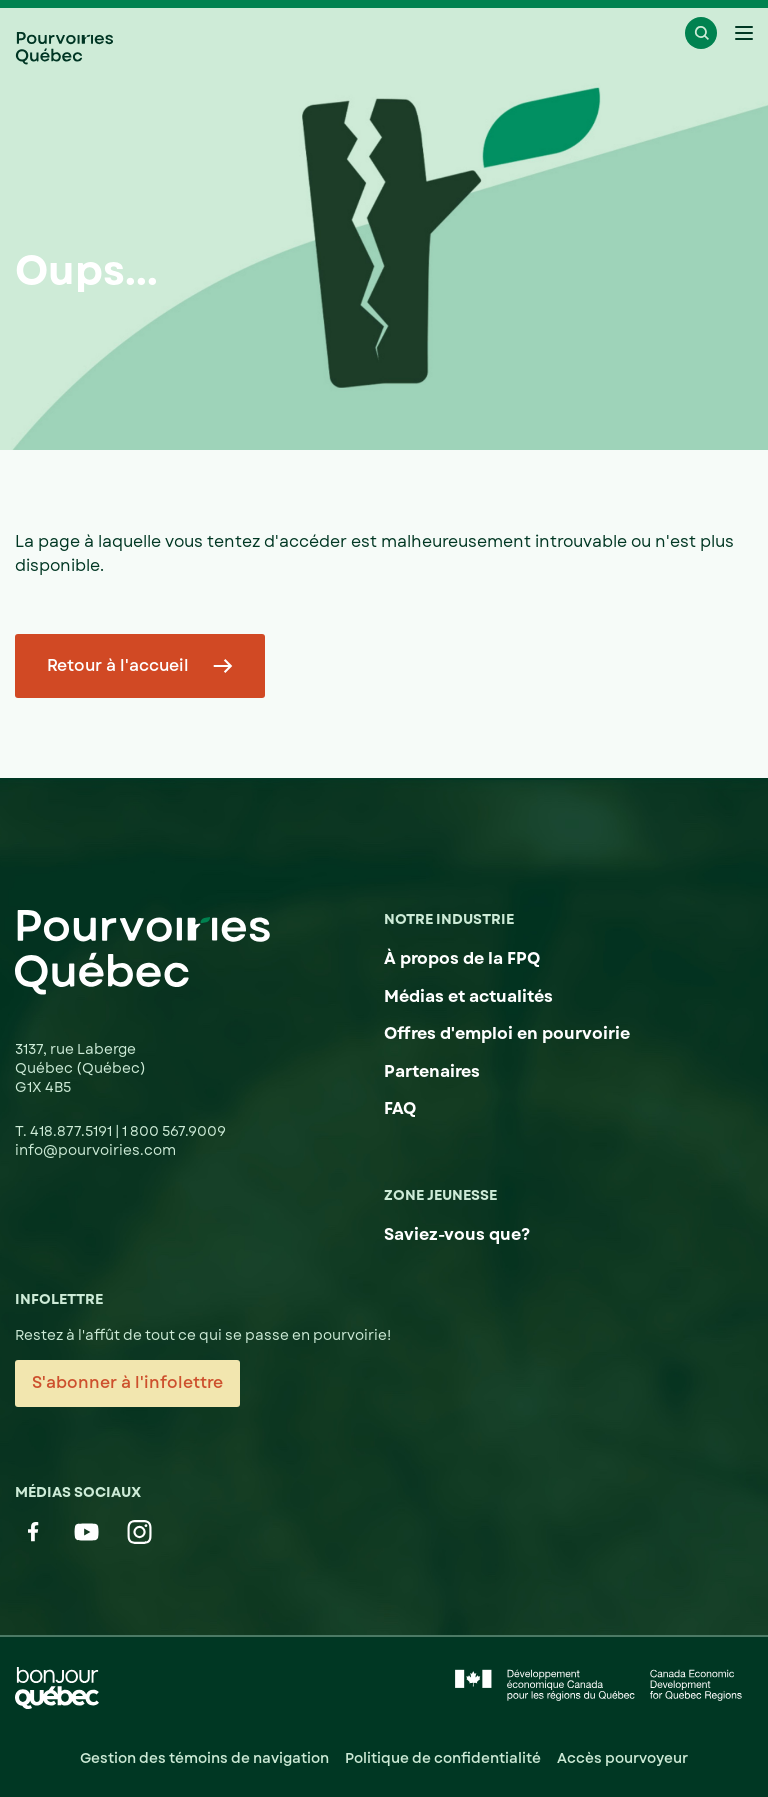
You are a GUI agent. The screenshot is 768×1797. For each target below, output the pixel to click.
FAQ (400, 1108)
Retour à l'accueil (118, 665)
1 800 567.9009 (174, 1131)
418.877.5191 (72, 1131)
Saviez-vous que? (457, 1234)
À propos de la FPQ (462, 958)
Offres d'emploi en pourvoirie (507, 1033)
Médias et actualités (468, 996)
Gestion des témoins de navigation (204, 1758)
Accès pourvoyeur (622, 1758)
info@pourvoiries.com (95, 1150)
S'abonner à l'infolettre (127, 1382)
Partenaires (432, 1071)
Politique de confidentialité (443, 1758)
